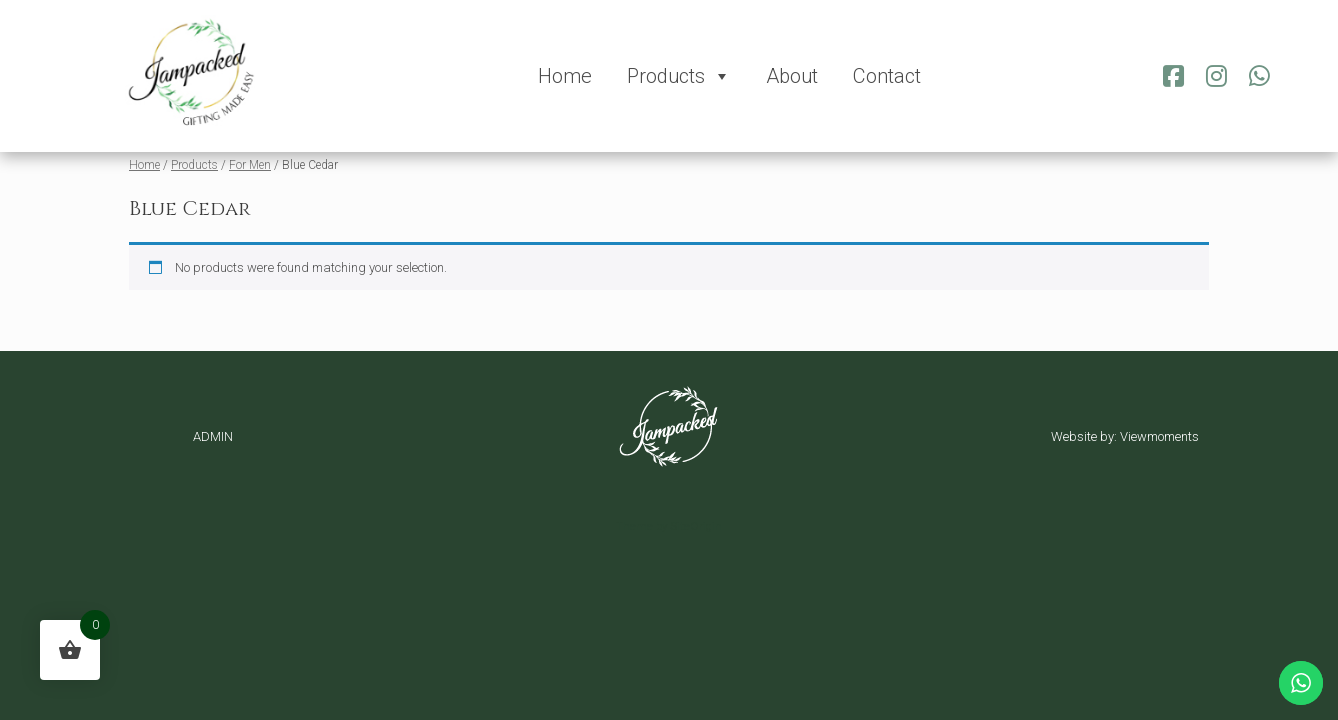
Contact (887, 76)
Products (679, 76)
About (792, 76)
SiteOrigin (696, 526)
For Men (250, 165)
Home (565, 76)
